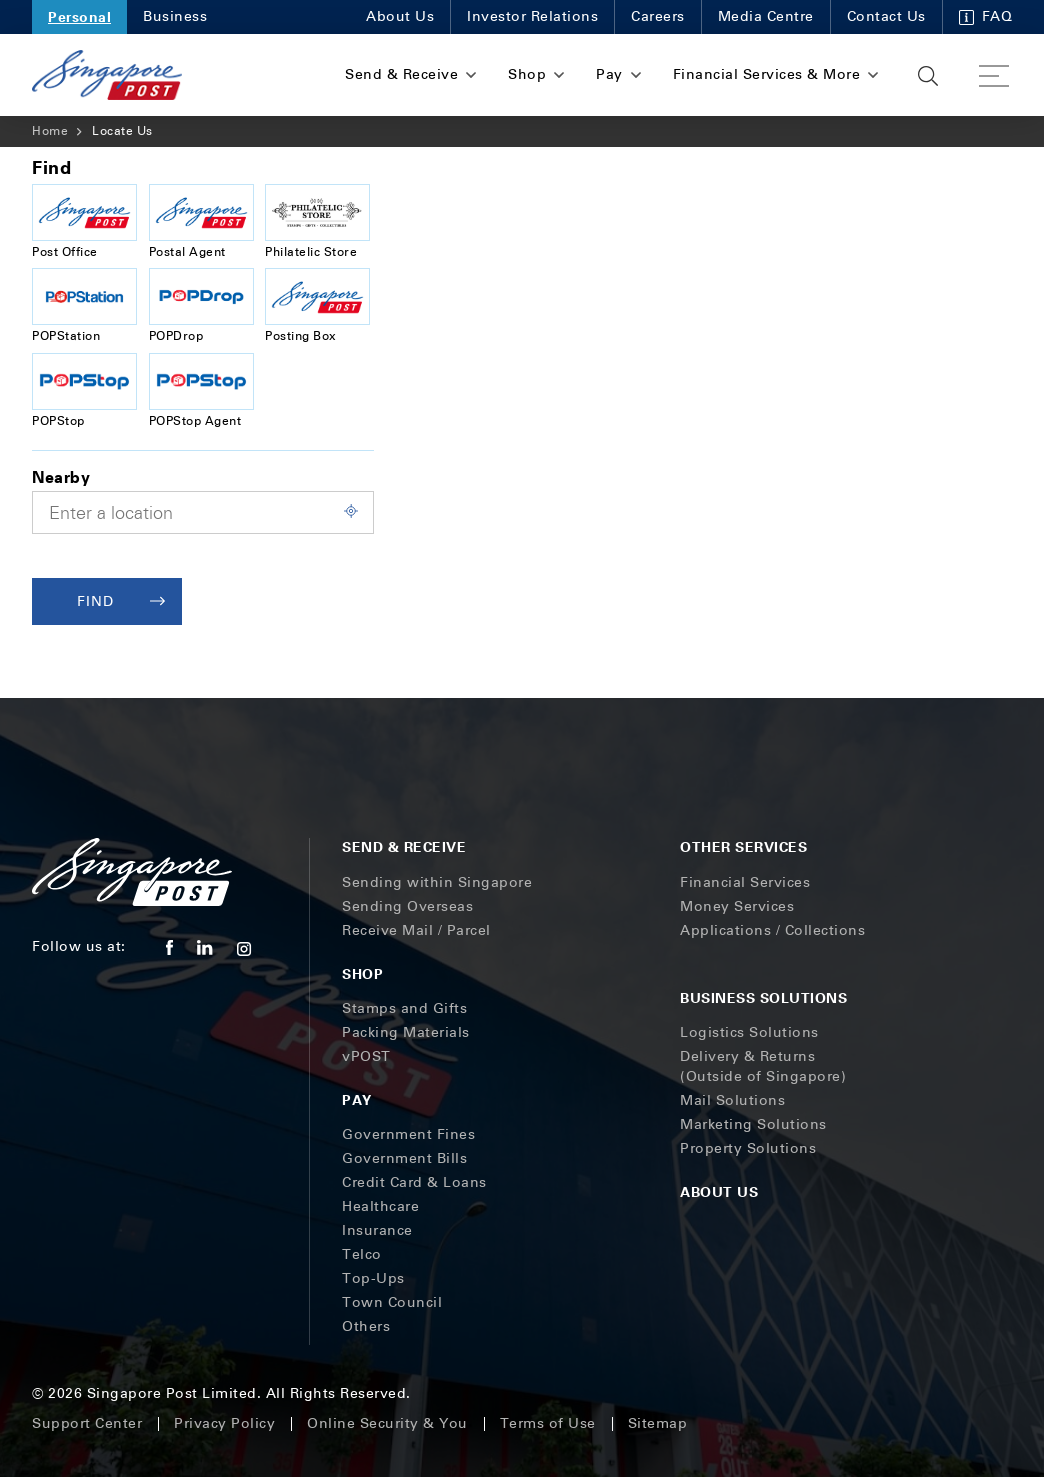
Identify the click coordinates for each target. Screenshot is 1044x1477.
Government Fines (408, 1134)
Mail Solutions (732, 1100)
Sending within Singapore (437, 882)
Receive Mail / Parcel (416, 930)
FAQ (986, 16)
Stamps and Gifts (404, 1008)
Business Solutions (763, 997)
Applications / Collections (772, 930)
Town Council (392, 1302)
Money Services (737, 906)
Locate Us (122, 131)
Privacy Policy (224, 1423)
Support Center (87, 1423)
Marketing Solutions (753, 1124)
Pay (357, 1099)
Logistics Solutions (749, 1032)
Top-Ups (373, 1278)
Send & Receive (404, 846)
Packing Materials (406, 1032)
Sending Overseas (407, 906)
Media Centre (766, 16)
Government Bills (404, 1158)
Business (175, 16)
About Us (400, 16)
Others (366, 1326)
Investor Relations (532, 16)
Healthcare (380, 1206)
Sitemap (658, 1423)
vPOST (366, 1056)
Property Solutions (748, 1148)
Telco (362, 1254)
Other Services (743, 846)
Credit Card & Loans (414, 1182)
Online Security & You (387, 1423)
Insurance (377, 1230)
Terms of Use (548, 1423)
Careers (658, 16)
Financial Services (745, 882)
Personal (79, 16)
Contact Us (886, 16)
